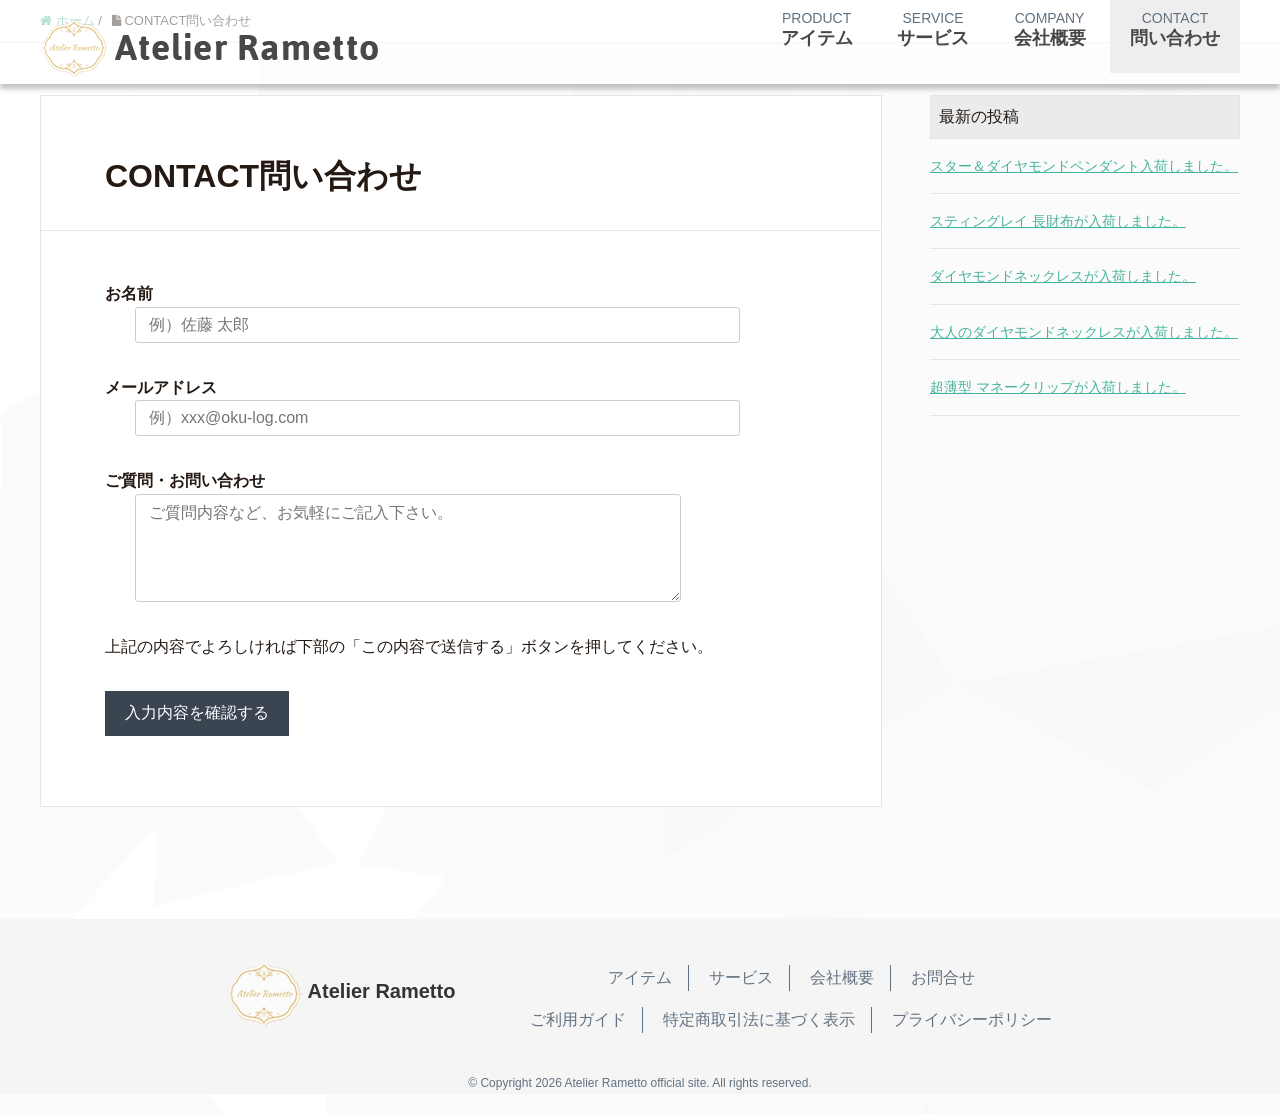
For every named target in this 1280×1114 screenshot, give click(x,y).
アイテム (640, 997)
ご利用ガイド (578, 1039)
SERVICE (933, 30)
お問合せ (943, 997)
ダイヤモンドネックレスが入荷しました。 (1063, 276)
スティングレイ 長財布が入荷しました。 (1058, 221)
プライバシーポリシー (972, 1039)
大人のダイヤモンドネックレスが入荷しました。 (1084, 332)
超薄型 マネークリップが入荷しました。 (1058, 387)
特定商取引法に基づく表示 (759, 1039)
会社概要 (842, 997)
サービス (741, 997)
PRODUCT (817, 30)
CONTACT (1175, 30)
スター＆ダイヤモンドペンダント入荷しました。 (1084, 166)
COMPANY (1050, 30)
